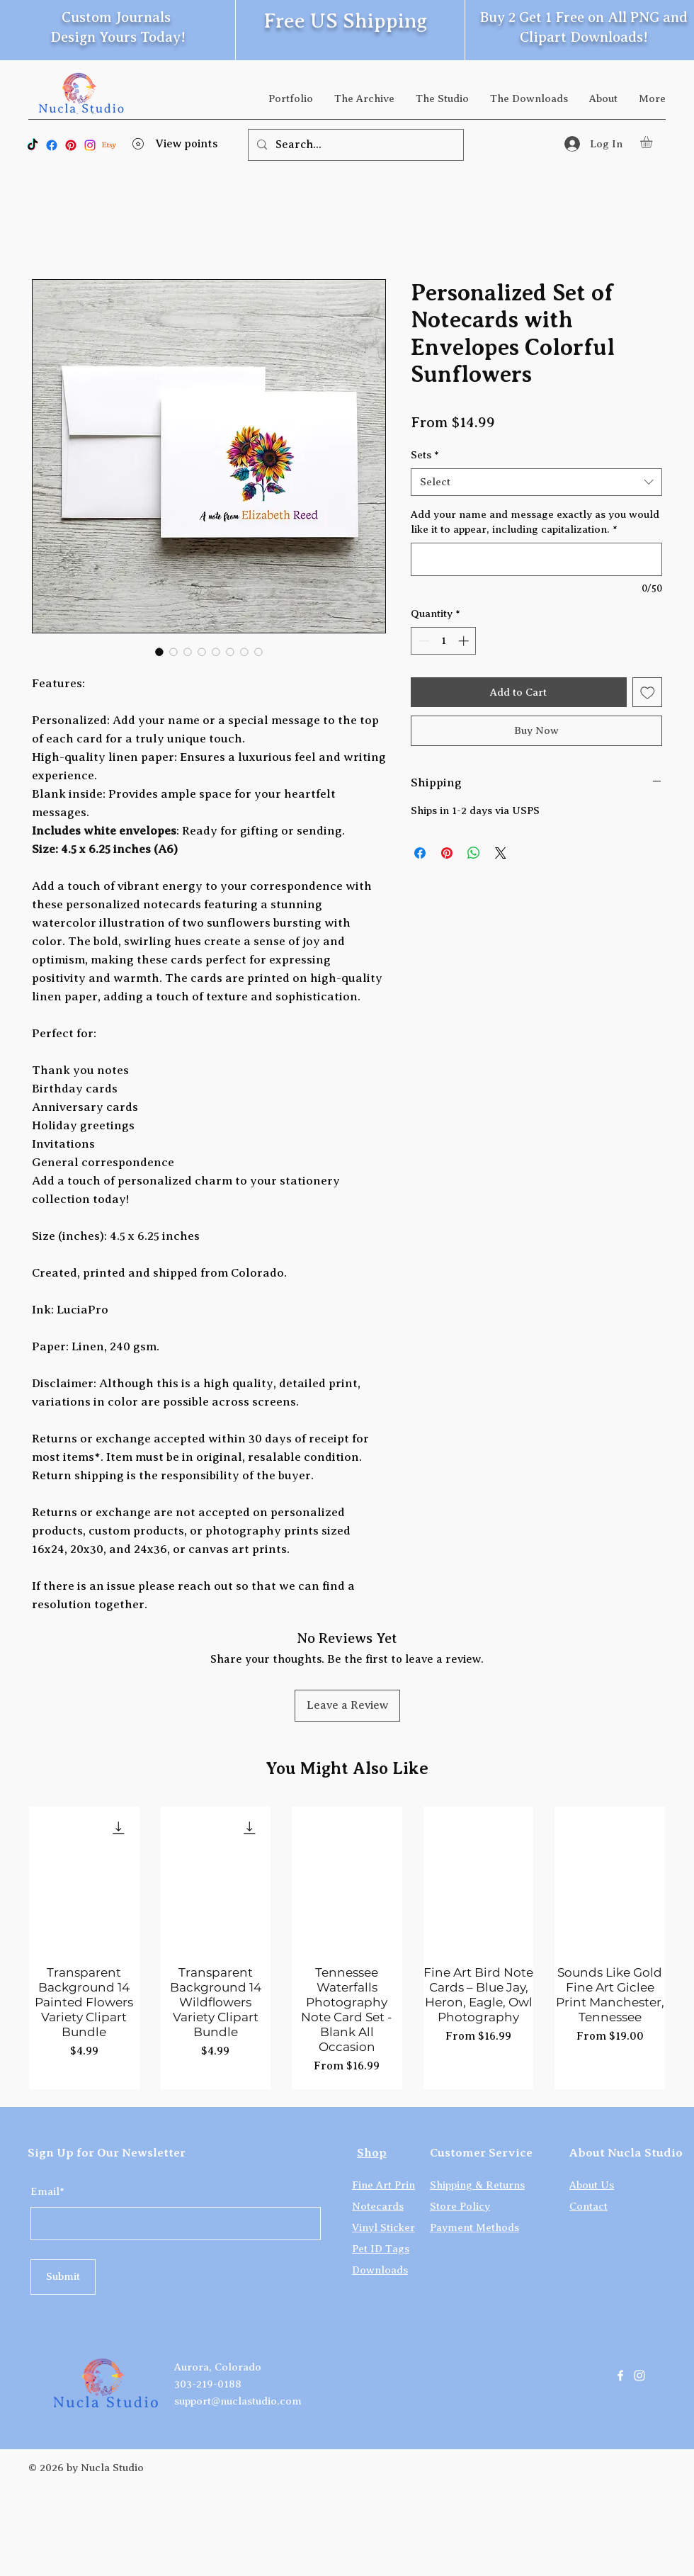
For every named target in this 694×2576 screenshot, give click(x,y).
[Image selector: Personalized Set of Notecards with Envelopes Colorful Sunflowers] (159, 652)
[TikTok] (32, 145)
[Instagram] (90, 145)
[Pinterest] (71, 145)
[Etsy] (109, 145)
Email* (47, 2191)
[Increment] (464, 641)
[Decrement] (422, 641)
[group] (347, 1947)
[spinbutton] (443, 641)
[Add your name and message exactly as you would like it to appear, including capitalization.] (536, 559)
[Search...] (354, 145)
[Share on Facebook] (419, 853)
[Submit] (63, 2277)
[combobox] (536, 482)
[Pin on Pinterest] (446, 853)
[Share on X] (500, 853)
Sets (425, 455)
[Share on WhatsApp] (473, 853)
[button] (653, 142)
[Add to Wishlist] (647, 692)
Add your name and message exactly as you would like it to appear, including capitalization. (535, 522)
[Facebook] (52, 145)
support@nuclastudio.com (238, 2401)
